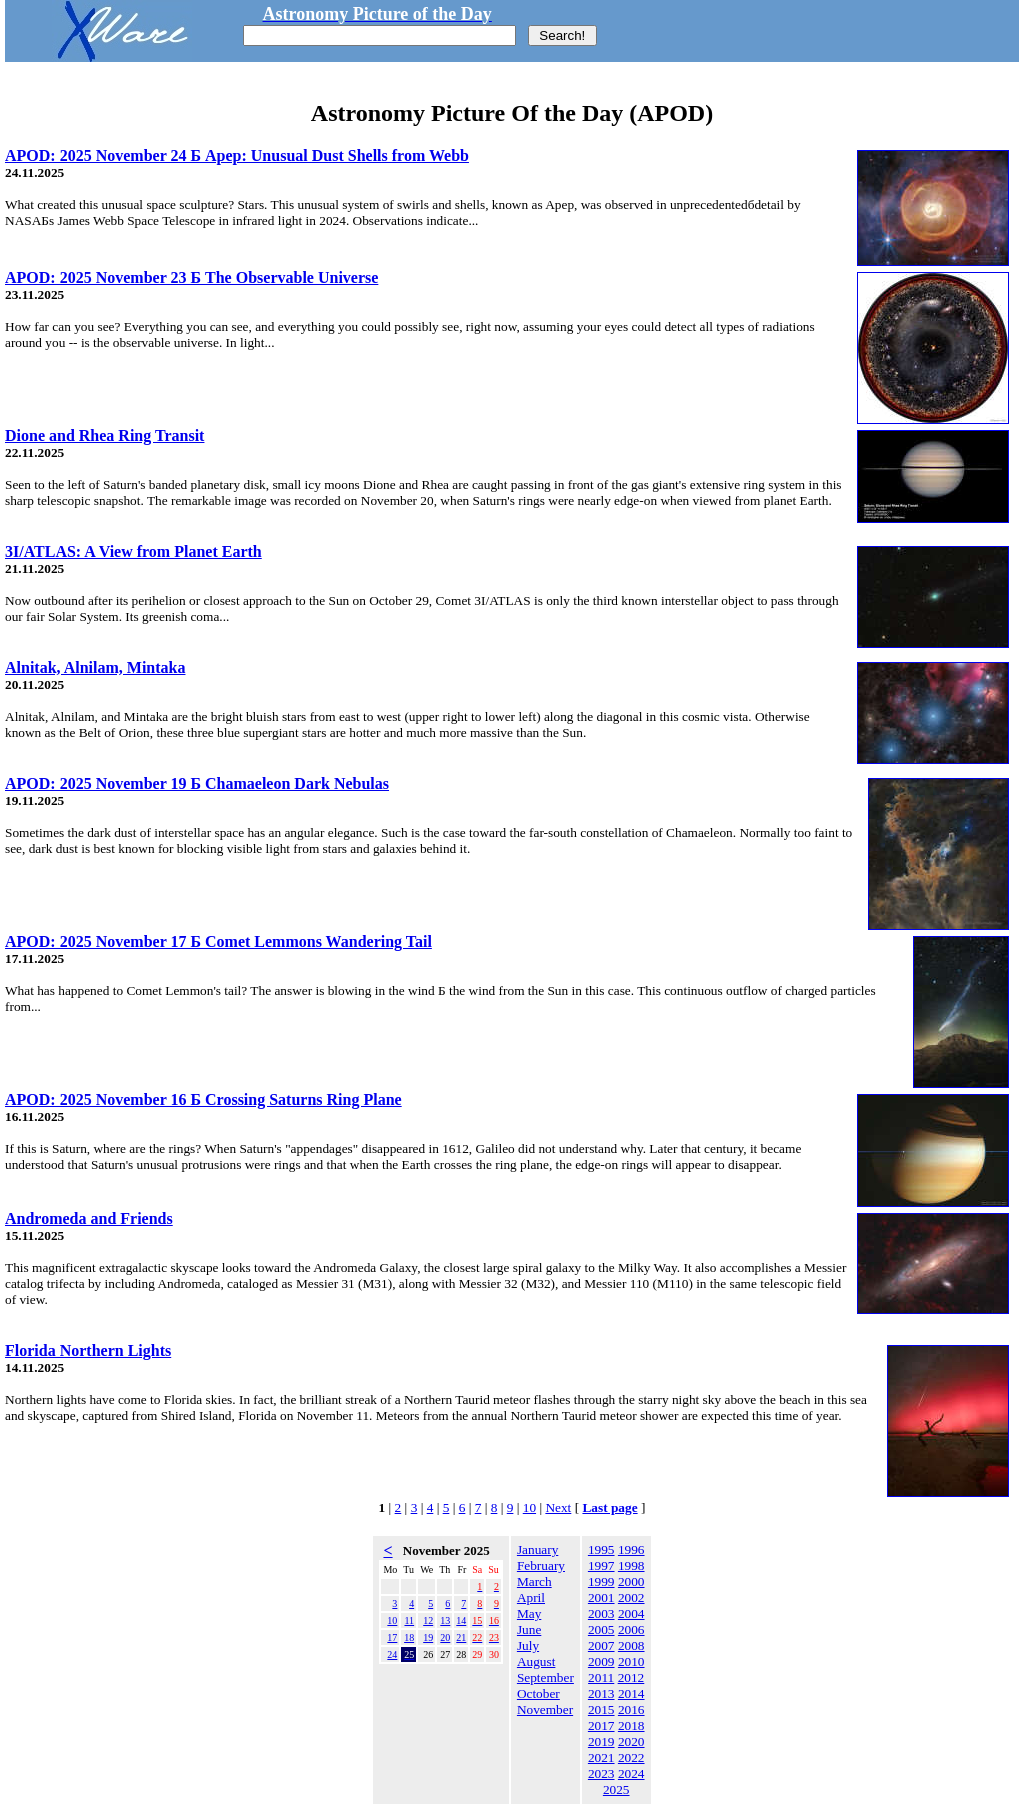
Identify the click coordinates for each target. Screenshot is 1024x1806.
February (541, 1565)
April (531, 1597)
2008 (631, 1645)
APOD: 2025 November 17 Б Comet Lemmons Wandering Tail (218, 941)
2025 (616, 1789)
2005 (601, 1629)
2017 (601, 1725)
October (538, 1693)
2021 (601, 1757)
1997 (601, 1565)
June (529, 1629)
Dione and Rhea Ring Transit (104, 435)
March (534, 1581)
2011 (601, 1677)
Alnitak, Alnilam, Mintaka (95, 667)
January (537, 1549)
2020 (631, 1741)
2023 (601, 1773)
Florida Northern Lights (88, 1350)
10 (529, 1507)
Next (558, 1507)
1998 (631, 1565)
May (529, 1613)
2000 (631, 1581)
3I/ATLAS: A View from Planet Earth (133, 551)
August (536, 1661)
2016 (631, 1709)
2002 (631, 1597)
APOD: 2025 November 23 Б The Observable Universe (191, 277)
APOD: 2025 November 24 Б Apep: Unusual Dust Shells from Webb (237, 155)
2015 (601, 1709)
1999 (601, 1581)
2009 (601, 1661)
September (545, 1677)
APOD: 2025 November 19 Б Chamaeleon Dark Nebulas (197, 783)
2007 (601, 1645)
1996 (631, 1549)
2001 (601, 1597)
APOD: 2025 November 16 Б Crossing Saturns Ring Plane (203, 1099)
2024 (631, 1773)
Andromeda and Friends (89, 1218)
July (528, 1645)
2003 (601, 1613)
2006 (631, 1629)
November (545, 1709)
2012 (631, 1677)
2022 (631, 1757)
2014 (631, 1693)
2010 (631, 1661)
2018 (631, 1725)
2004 (631, 1613)
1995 (601, 1549)
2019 (601, 1741)
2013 (601, 1693)
